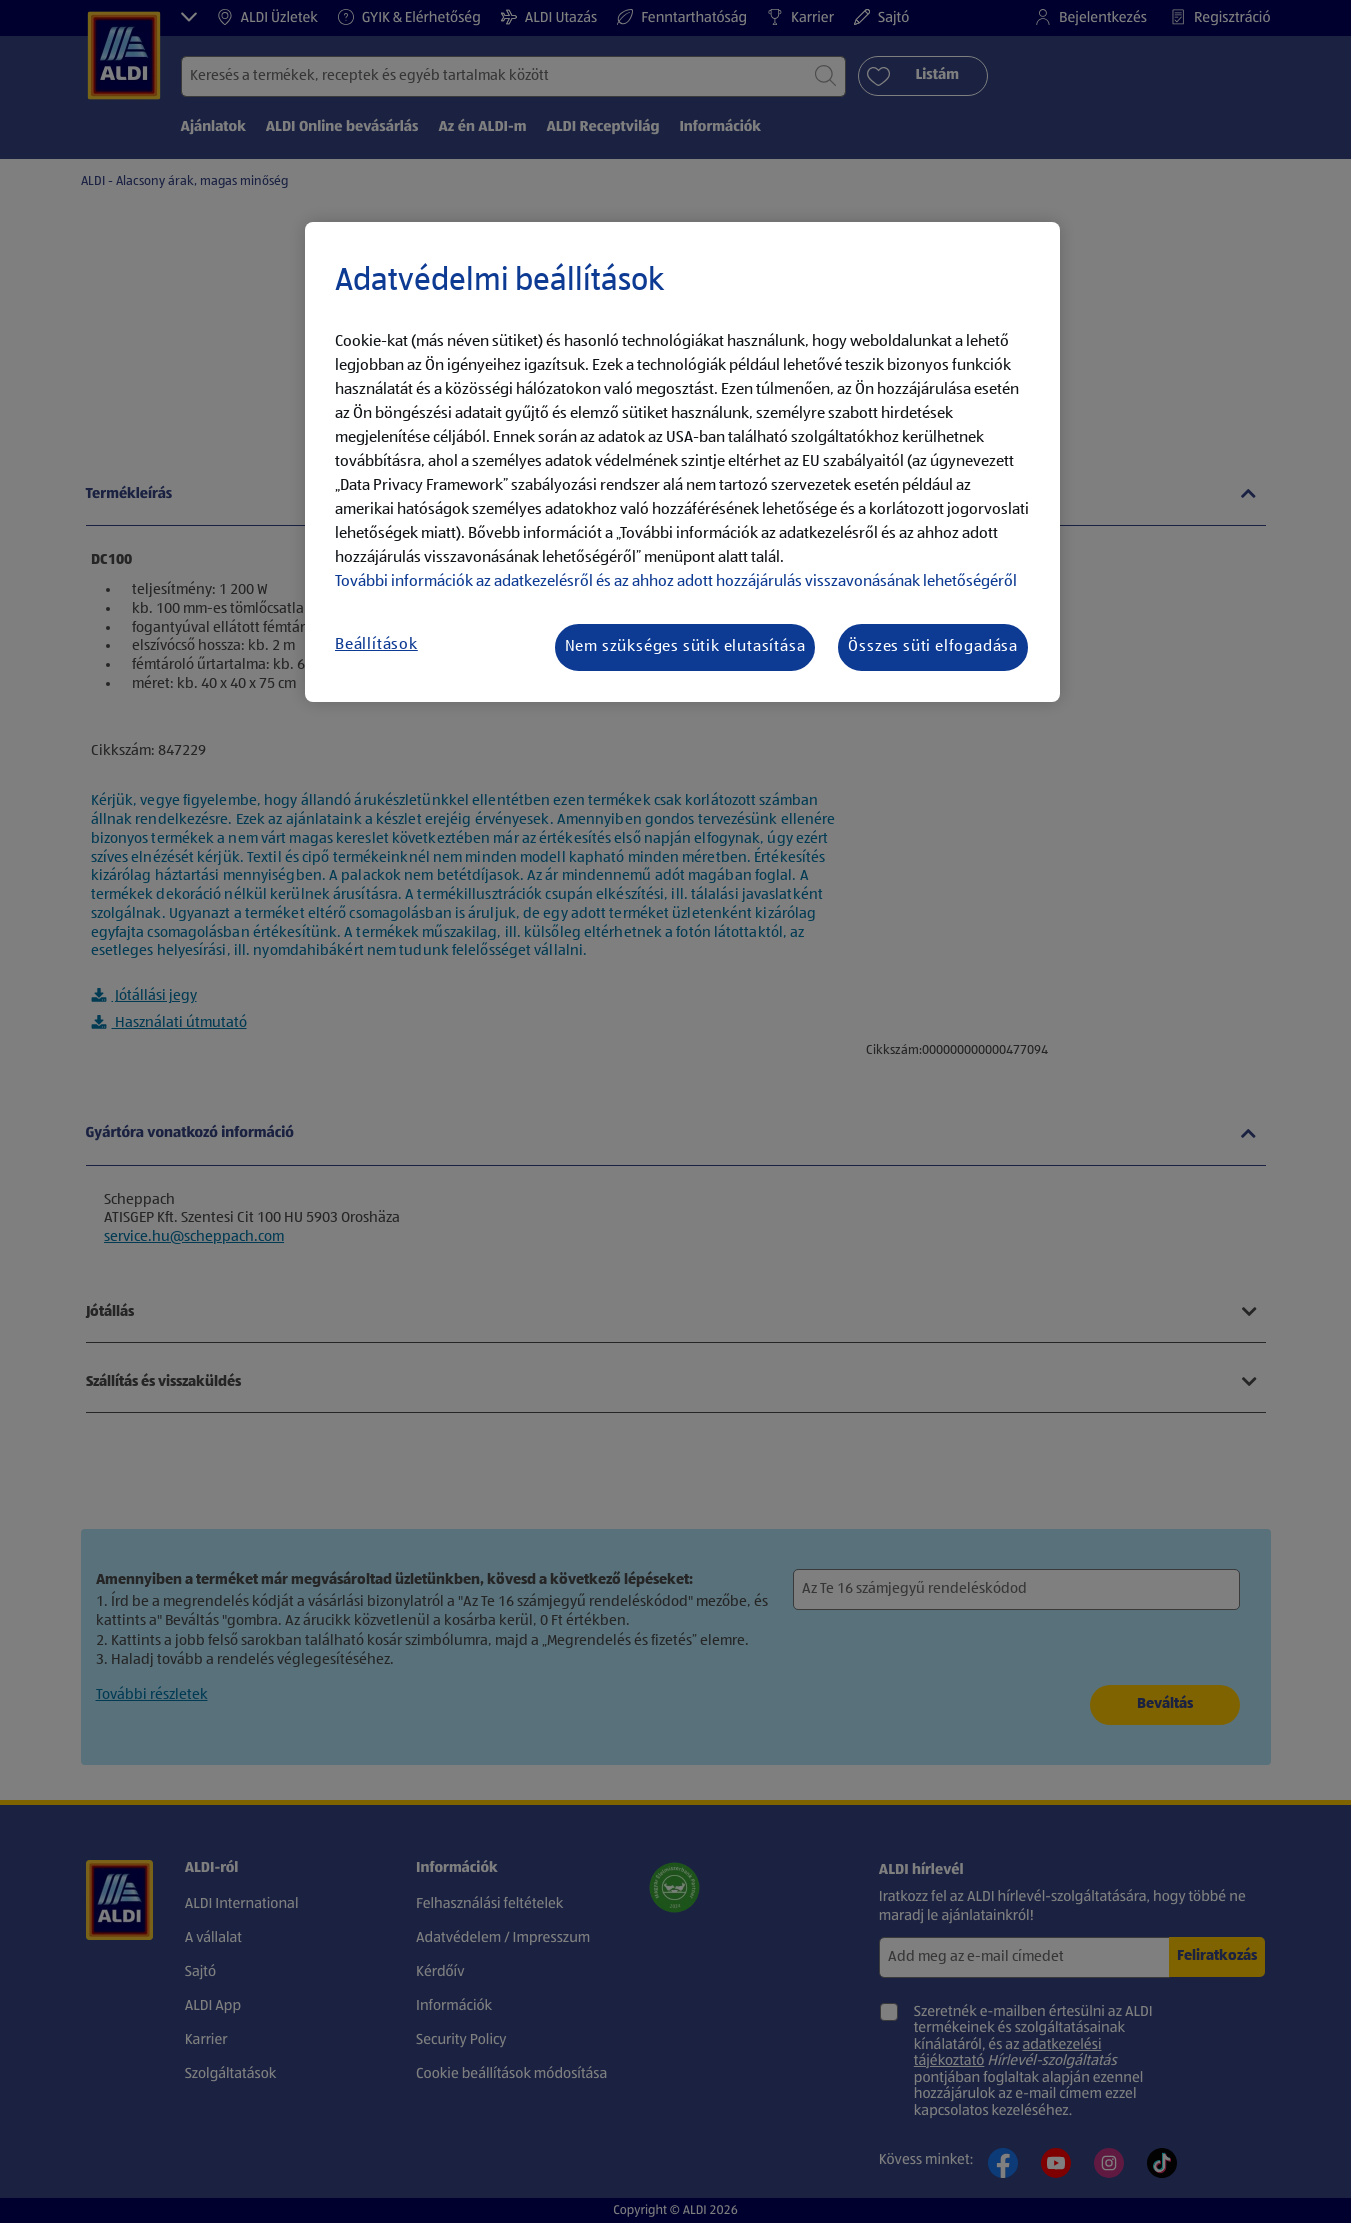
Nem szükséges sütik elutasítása (685, 647)
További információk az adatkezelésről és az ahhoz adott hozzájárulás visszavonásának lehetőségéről (676, 582)
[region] (682, 462)
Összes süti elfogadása (933, 647)
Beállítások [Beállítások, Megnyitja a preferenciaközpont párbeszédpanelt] (376, 645)
